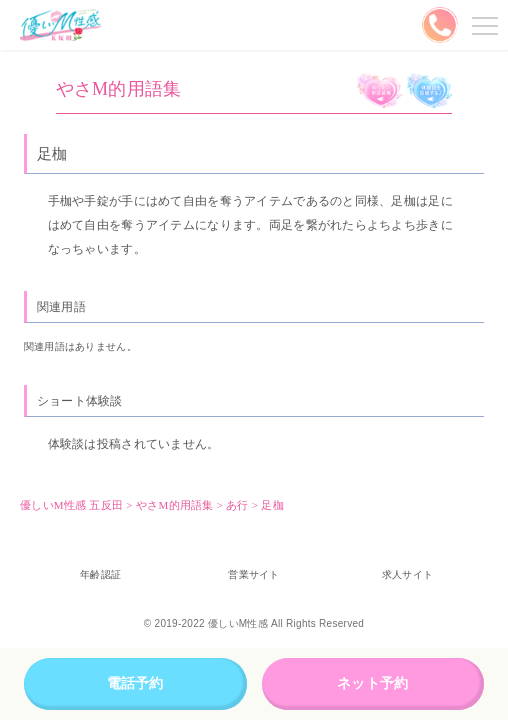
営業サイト (253, 574)
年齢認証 (100, 574)
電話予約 (135, 683)
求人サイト (407, 574)
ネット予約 (372, 683)
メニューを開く (482, 25)
